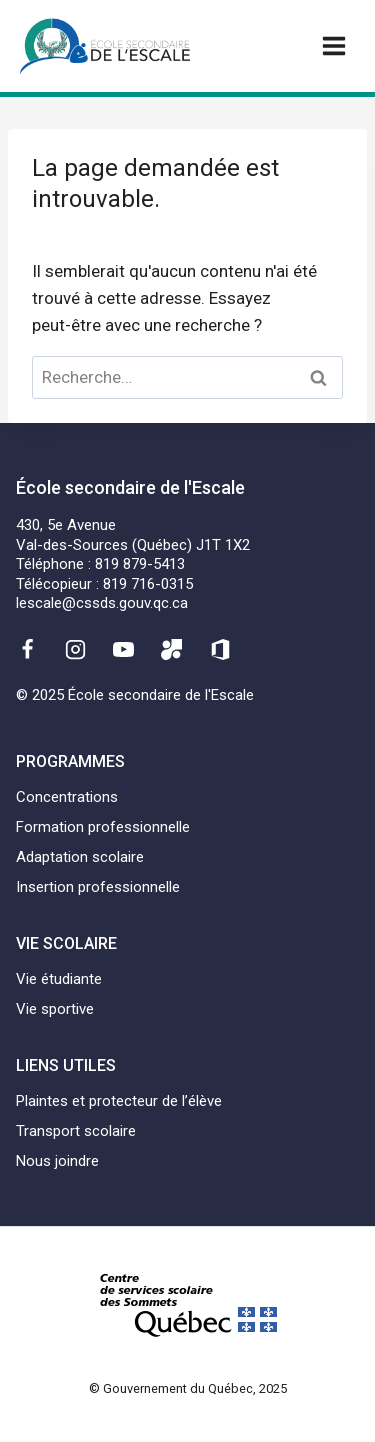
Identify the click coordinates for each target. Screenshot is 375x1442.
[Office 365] (220, 650)
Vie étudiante (59, 979)
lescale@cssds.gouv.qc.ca (102, 603)
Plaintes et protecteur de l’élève (119, 1101)
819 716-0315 (148, 584)
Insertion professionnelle (98, 887)
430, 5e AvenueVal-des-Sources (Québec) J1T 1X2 (133, 535)
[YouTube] (124, 650)
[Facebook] (27, 650)
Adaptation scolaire (80, 857)
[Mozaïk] (172, 650)
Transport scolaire (76, 1131)
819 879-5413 (140, 564)
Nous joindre (57, 1161)
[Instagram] (75, 650)
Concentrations (67, 797)
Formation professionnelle (103, 827)
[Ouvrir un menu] (333, 45)
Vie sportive (55, 1009)
